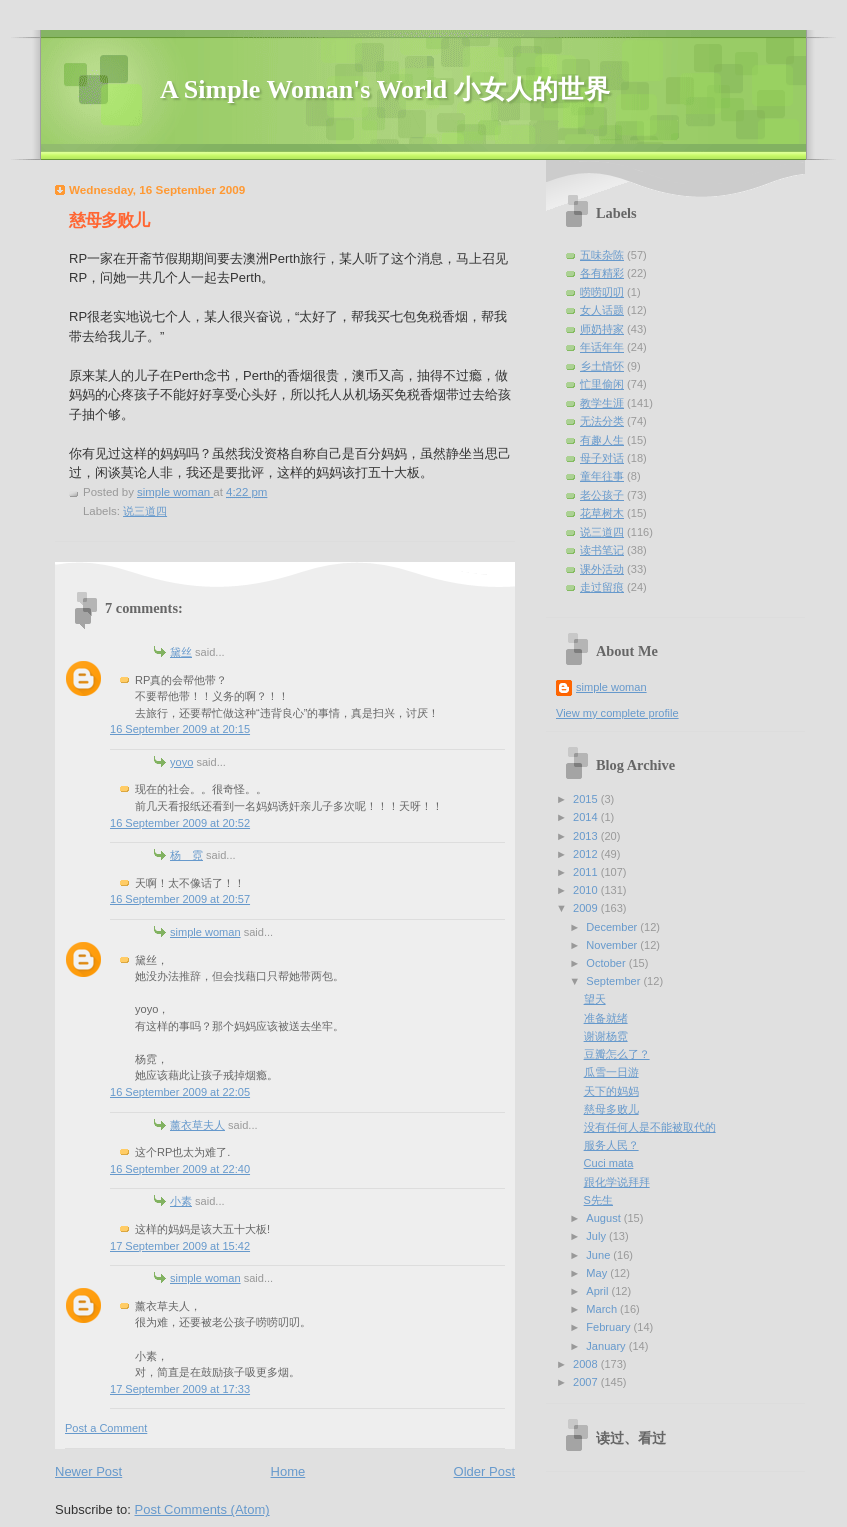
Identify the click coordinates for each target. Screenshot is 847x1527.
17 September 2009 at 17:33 (180, 1389)
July (597, 1236)
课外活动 (602, 569)
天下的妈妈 (611, 1091)
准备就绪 (606, 1018)
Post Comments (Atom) (202, 1509)
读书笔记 (602, 550)
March (603, 1309)
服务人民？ (611, 1145)
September (614, 981)
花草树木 (602, 513)
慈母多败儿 (611, 1109)
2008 (587, 1364)
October (607, 963)
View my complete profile (617, 713)
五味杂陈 (602, 255)
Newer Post (88, 1471)
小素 (181, 1201)
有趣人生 (602, 440)
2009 (587, 908)
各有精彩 (602, 273)
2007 (587, 1382)
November (613, 945)
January (607, 1346)
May (598, 1273)
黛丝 (181, 652)
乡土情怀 (602, 366)
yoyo (181, 762)
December (613, 927)
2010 (587, 890)
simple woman (205, 932)
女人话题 (602, 310)
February (609, 1327)
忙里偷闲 (602, 384)
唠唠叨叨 (602, 292)
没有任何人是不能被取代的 (650, 1127)
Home (288, 1471)
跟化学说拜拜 (617, 1182)
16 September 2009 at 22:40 (180, 1169)
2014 (587, 817)
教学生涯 (602, 403)
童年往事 (602, 476)
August (604, 1218)
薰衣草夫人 (197, 1125)
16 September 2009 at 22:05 (180, 1092)
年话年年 (602, 347)
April (598, 1291)
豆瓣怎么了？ (617, 1054)
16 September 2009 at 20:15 (180, 729)
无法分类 (602, 421)
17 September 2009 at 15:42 (180, 1246)
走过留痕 (602, 587)
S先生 (598, 1200)
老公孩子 (602, 495)
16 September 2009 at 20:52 (180, 823)
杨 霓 (186, 855)
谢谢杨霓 (606, 1036)
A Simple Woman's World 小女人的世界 (385, 89)
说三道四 (145, 511)
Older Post (484, 1471)
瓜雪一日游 (611, 1072)
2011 (587, 872)
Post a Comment (106, 1428)
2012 (587, 854)
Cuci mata (609, 1163)
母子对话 (602, 458)
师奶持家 (602, 329)
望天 (595, 999)
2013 (587, 836)
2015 (587, 799)
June (599, 1255)
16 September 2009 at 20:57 (180, 899)
